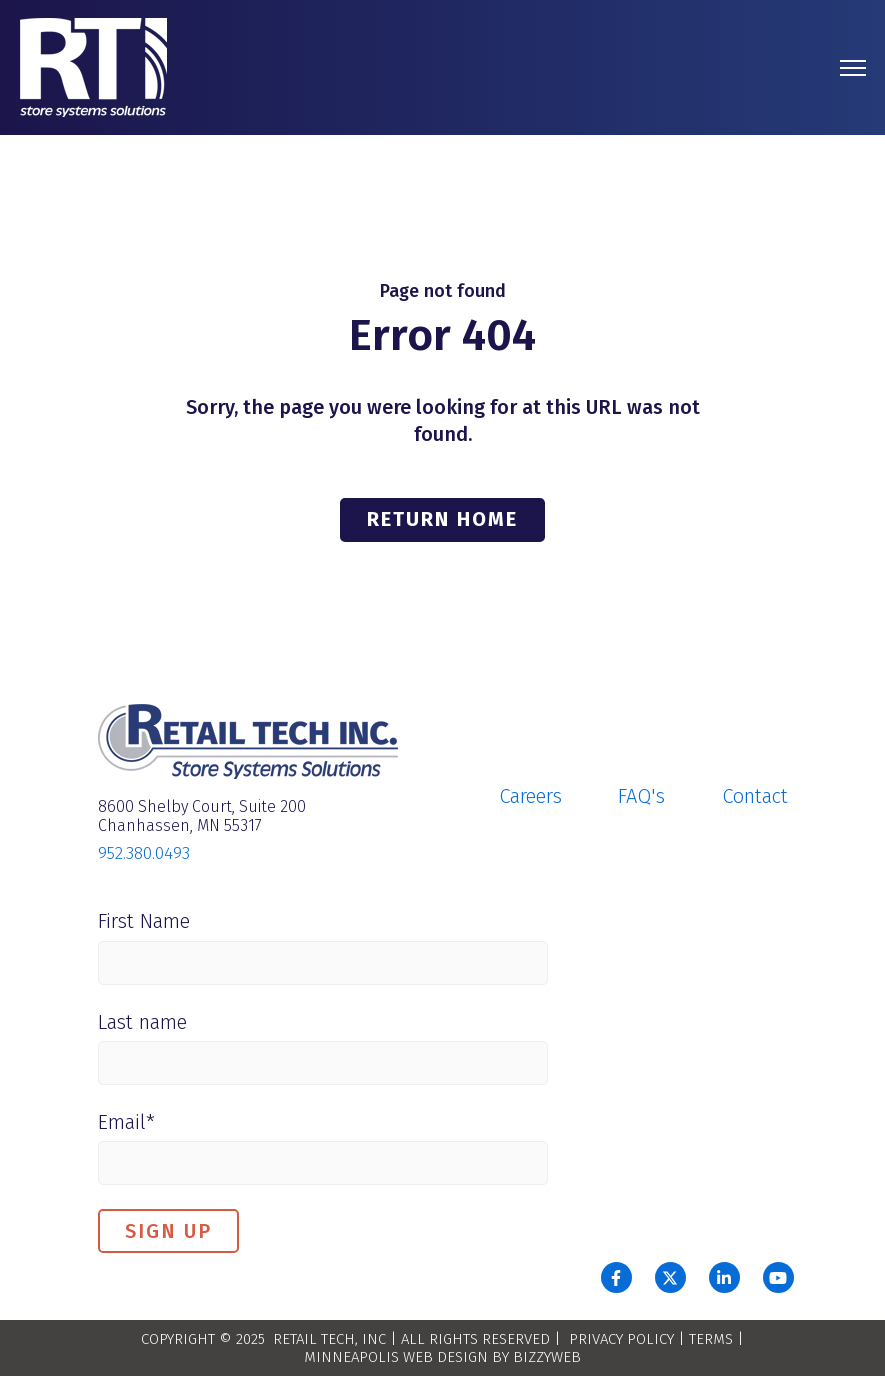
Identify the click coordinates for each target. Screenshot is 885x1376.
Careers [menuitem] (530, 796)
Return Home (442, 519)
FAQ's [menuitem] (641, 796)
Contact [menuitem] (755, 796)
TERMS (711, 1339)
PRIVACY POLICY (621, 1339)
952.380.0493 (144, 853)
